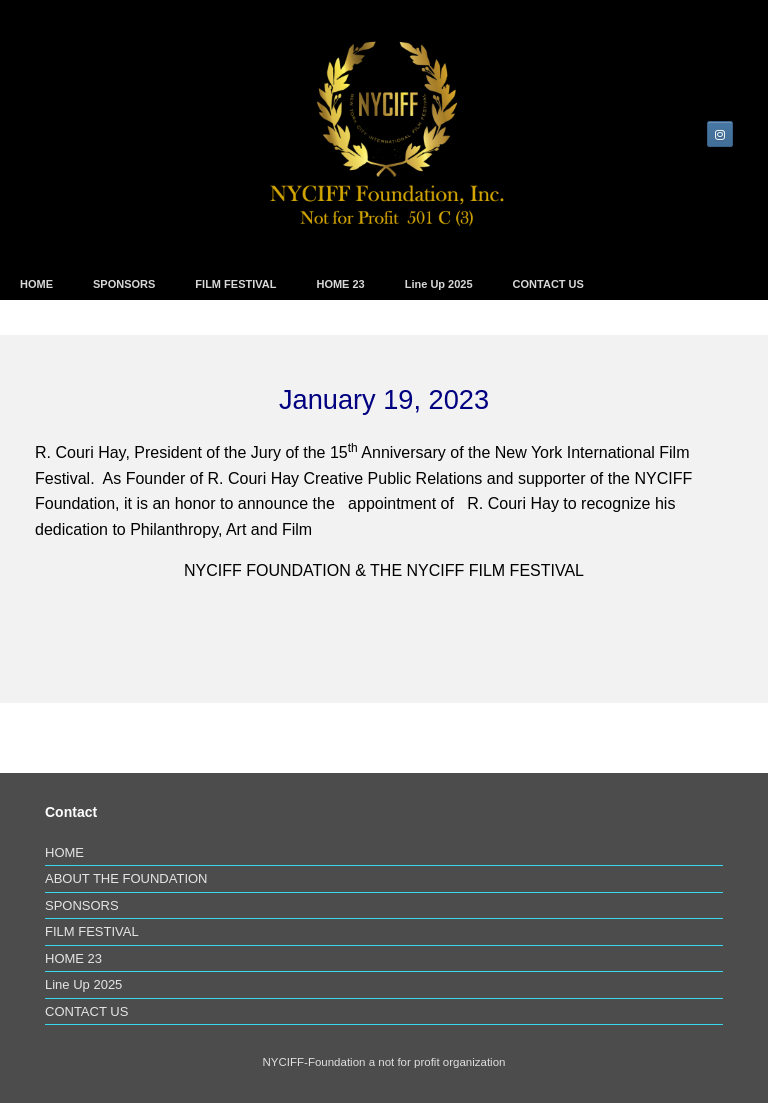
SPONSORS (124, 284)
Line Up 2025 (439, 284)
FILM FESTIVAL (235, 284)
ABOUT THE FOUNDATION (126, 878)
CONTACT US (548, 284)
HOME (36, 284)
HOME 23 (340, 284)
